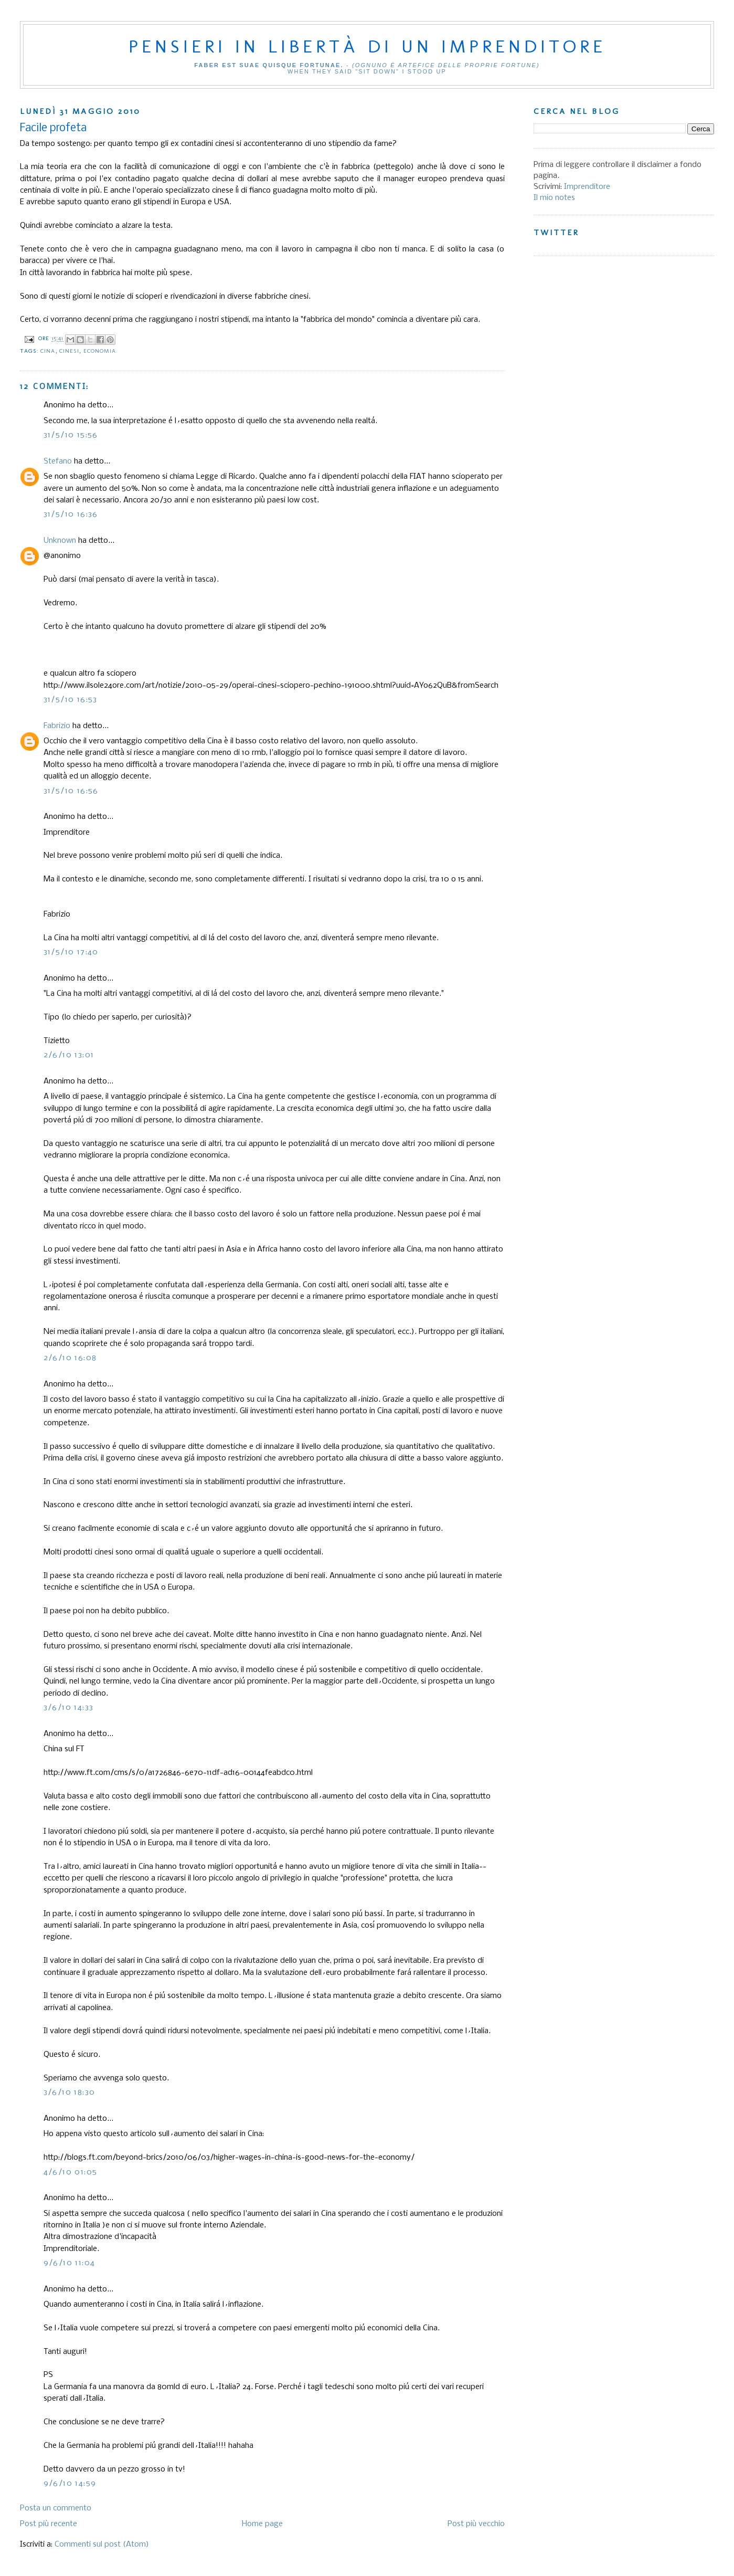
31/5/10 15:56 (71, 435)
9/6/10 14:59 (70, 2483)
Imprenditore (587, 187)
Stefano (58, 461)
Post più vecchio (476, 2524)
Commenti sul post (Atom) (102, 2544)
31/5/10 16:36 (71, 514)
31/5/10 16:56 (71, 791)
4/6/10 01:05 (71, 2172)
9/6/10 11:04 (69, 2263)
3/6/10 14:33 (69, 1708)
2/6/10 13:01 (69, 1055)
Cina (47, 351)
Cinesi (69, 351)
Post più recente (48, 2524)
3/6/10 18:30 (69, 2092)
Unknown (60, 541)
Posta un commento (55, 2508)
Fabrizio (57, 726)
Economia (99, 351)
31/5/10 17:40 (71, 952)
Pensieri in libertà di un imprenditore (367, 46)
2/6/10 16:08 (70, 1358)
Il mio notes (554, 198)
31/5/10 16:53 (71, 700)
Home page (262, 2524)
